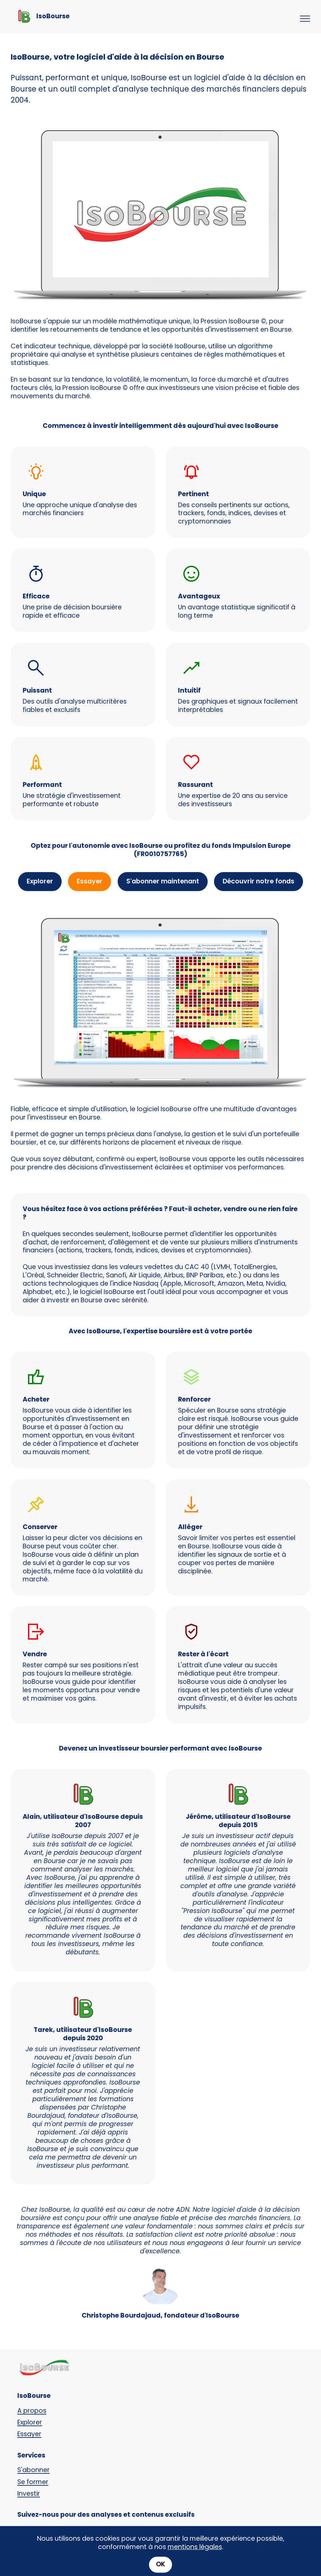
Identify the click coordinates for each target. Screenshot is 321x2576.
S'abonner (33, 2469)
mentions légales (195, 2556)
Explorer (40, 881)
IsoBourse (53, 16)
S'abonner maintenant (162, 881)
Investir (28, 2493)
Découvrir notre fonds (258, 881)
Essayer (89, 881)
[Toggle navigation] (305, 18)
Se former (32, 2481)
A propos (31, 2410)
